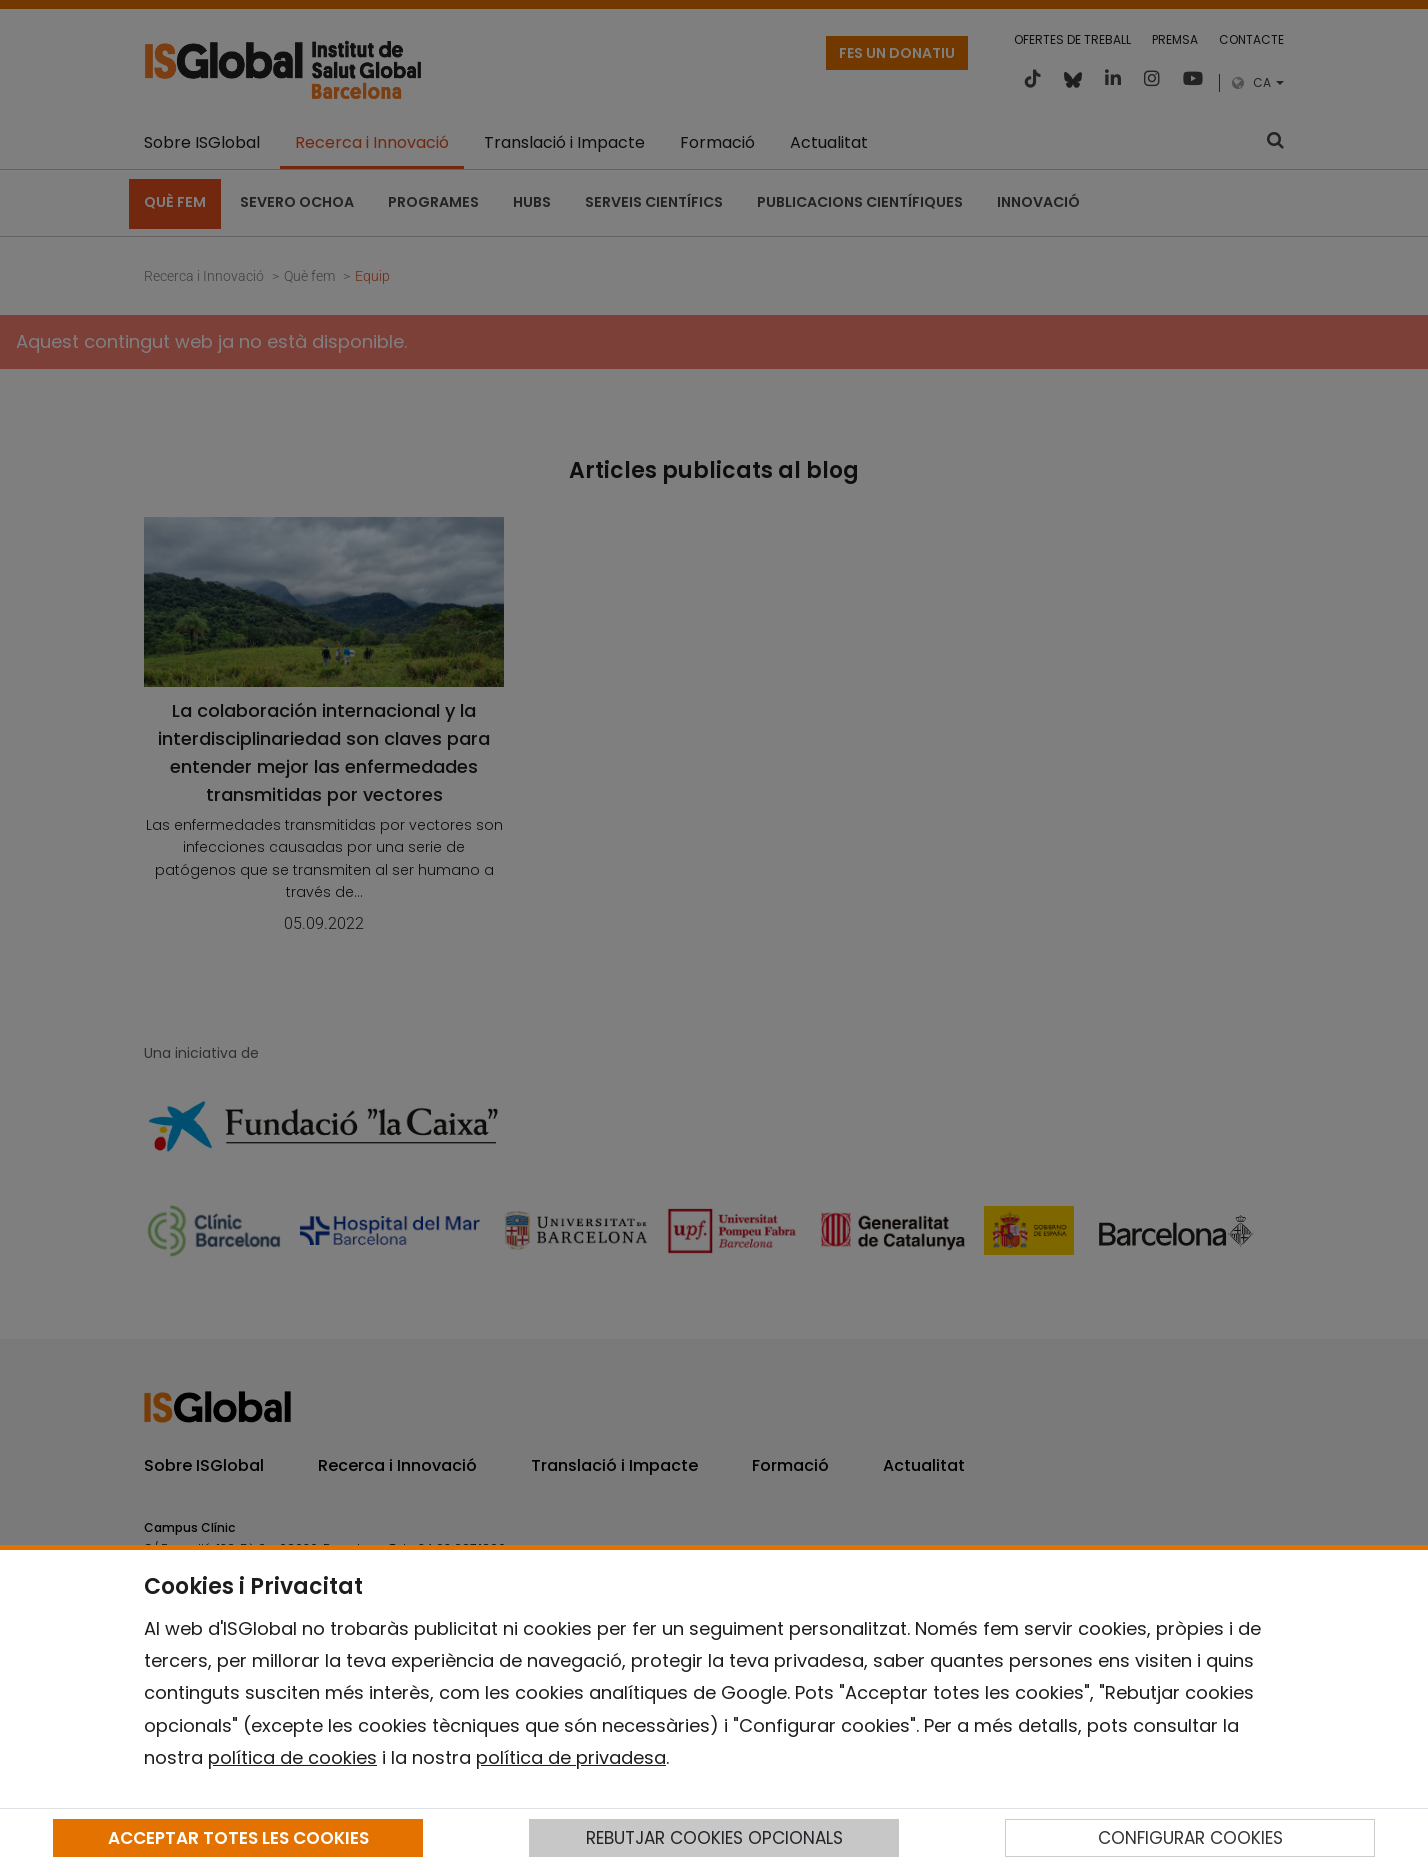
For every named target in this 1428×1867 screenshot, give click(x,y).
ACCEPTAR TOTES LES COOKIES (238, 1838)
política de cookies (292, 1757)
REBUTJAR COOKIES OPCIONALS (714, 1838)
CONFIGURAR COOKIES (1190, 1838)
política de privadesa (571, 1757)
